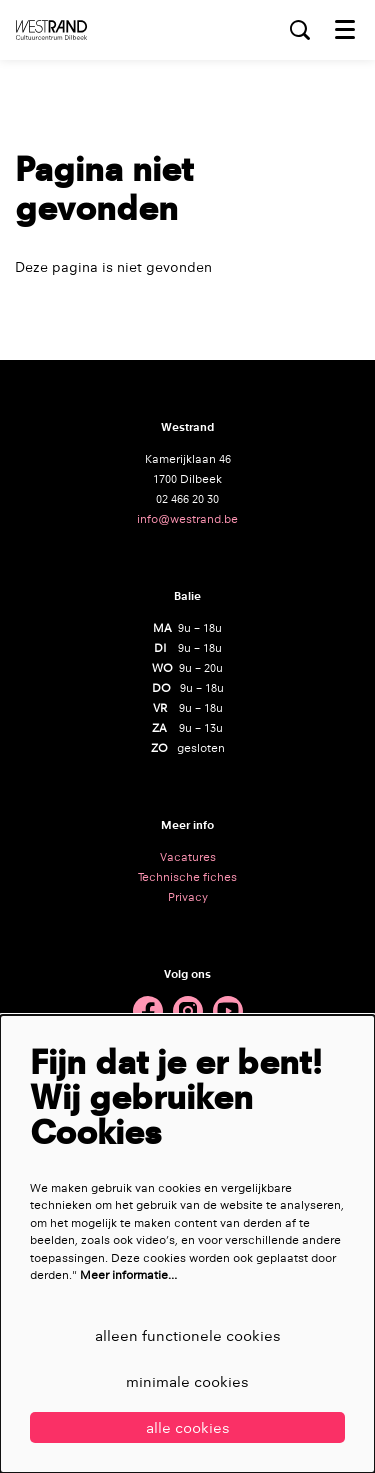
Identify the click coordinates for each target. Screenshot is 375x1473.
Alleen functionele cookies (188, 1335)
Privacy (188, 897)
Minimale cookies (187, 1381)
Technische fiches (187, 877)
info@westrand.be (187, 519)
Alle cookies (188, 1427)
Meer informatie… (128, 1275)
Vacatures (188, 857)
